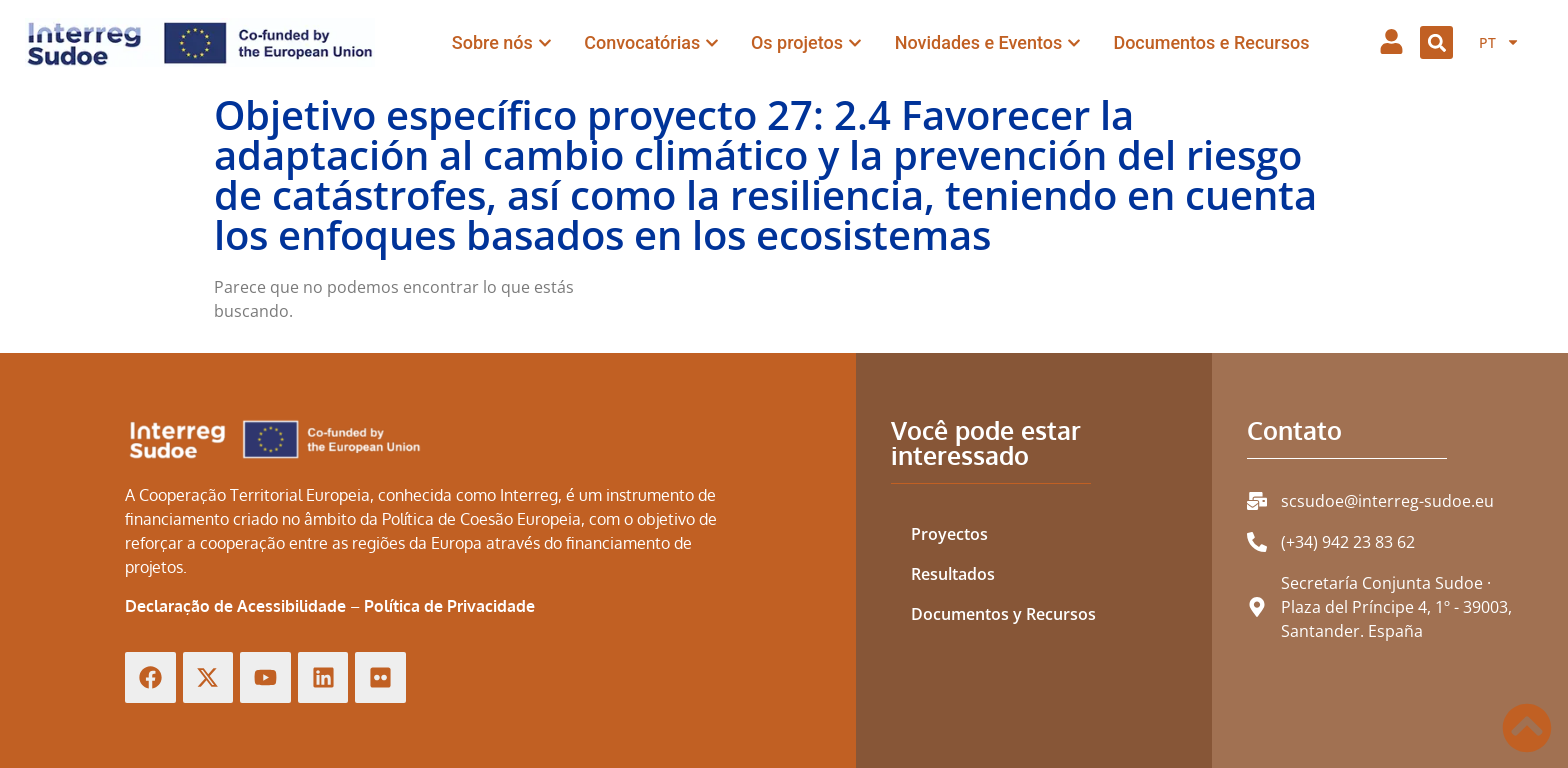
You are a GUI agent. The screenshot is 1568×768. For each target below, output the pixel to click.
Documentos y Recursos (1003, 614)
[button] (1436, 42)
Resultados (953, 574)
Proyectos (949, 534)
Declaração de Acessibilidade (235, 606)
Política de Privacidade (449, 606)
